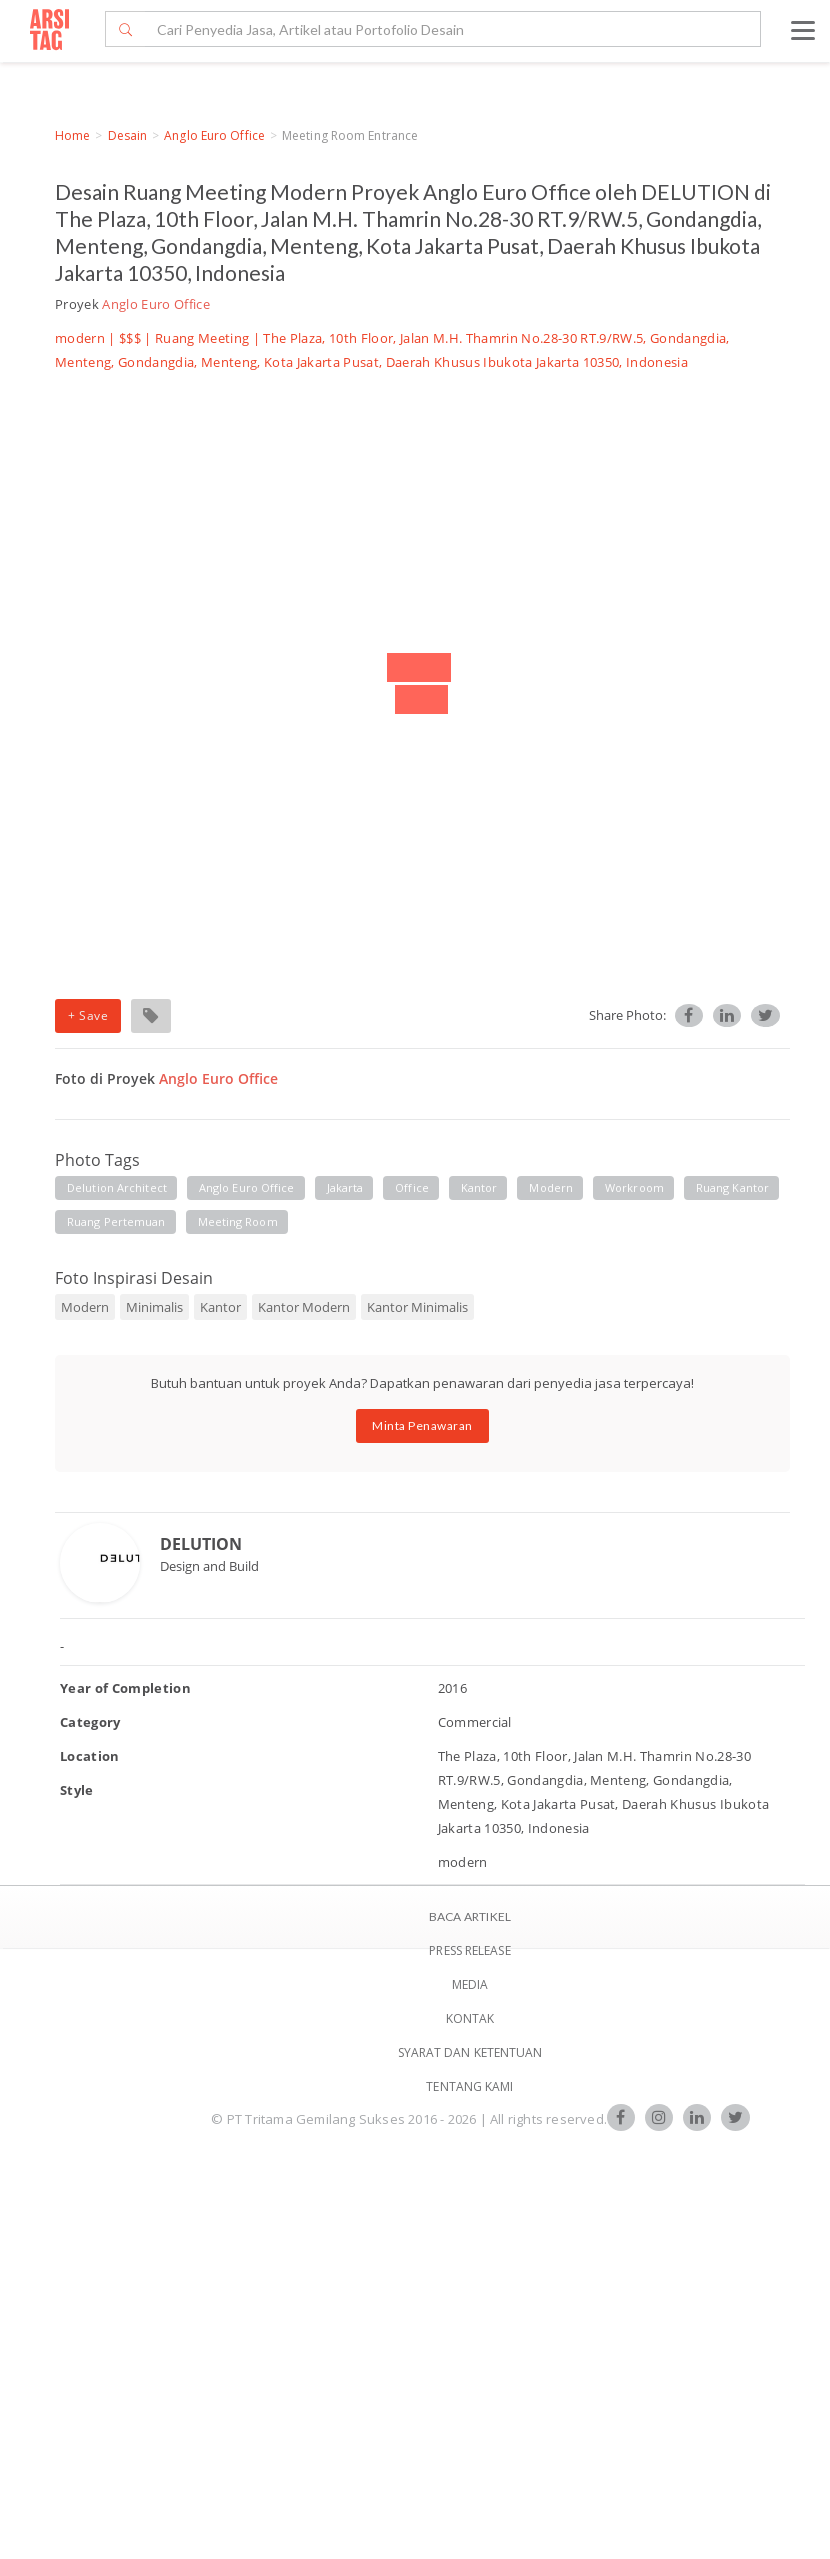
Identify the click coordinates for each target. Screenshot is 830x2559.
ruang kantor (732, 1187)
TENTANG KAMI (469, 2086)
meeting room (238, 1221)
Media (470, 1984)
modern (551, 1187)
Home (72, 135)
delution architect (117, 1187)
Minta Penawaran (422, 1425)
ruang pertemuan (116, 1221)
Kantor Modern (304, 1307)
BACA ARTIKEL (470, 1916)
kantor (479, 1187)
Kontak (470, 2018)
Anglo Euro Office (214, 135)
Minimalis (154, 1307)
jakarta (345, 1187)
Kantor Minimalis (417, 1307)
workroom (634, 1187)
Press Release (469, 1950)
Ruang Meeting (202, 338)
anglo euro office (247, 1187)
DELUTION (201, 1544)
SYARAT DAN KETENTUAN (470, 2052)
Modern (85, 1307)
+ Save (88, 1015)
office (412, 1187)
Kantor (220, 1307)
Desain (128, 135)
